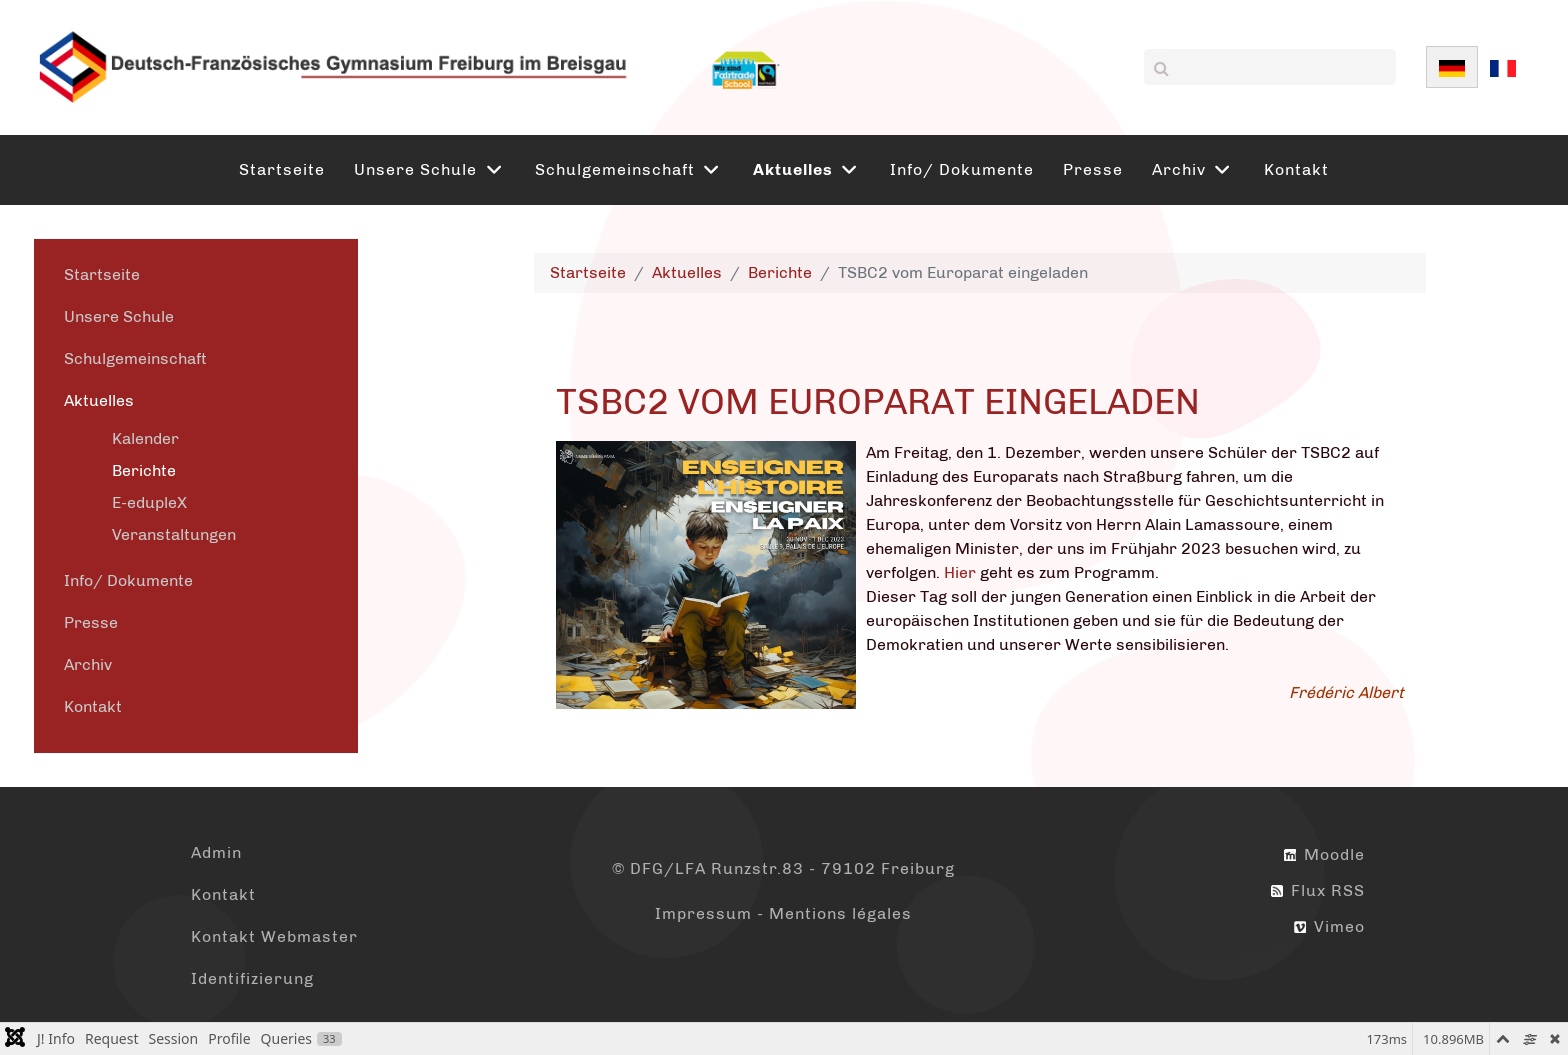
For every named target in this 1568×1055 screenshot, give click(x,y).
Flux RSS (1318, 890)
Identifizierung (252, 978)
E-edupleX (149, 502)
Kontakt (93, 706)
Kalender (145, 438)
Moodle (1324, 854)
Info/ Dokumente (128, 580)
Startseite (102, 274)
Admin (216, 852)
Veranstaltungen (174, 534)
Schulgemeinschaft (135, 358)
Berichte (144, 470)
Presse (91, 622)
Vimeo (1329, 926)
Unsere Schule (119, 316)
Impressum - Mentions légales (783, 913)
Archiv (88, 664)
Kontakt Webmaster (274, 936)
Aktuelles (99, 400)
